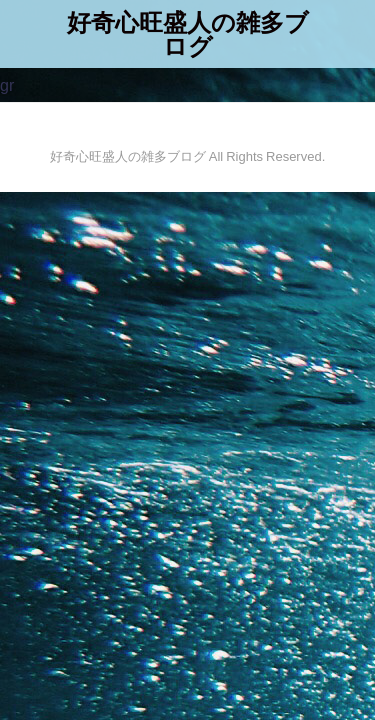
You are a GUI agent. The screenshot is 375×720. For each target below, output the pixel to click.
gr (7, 85)
